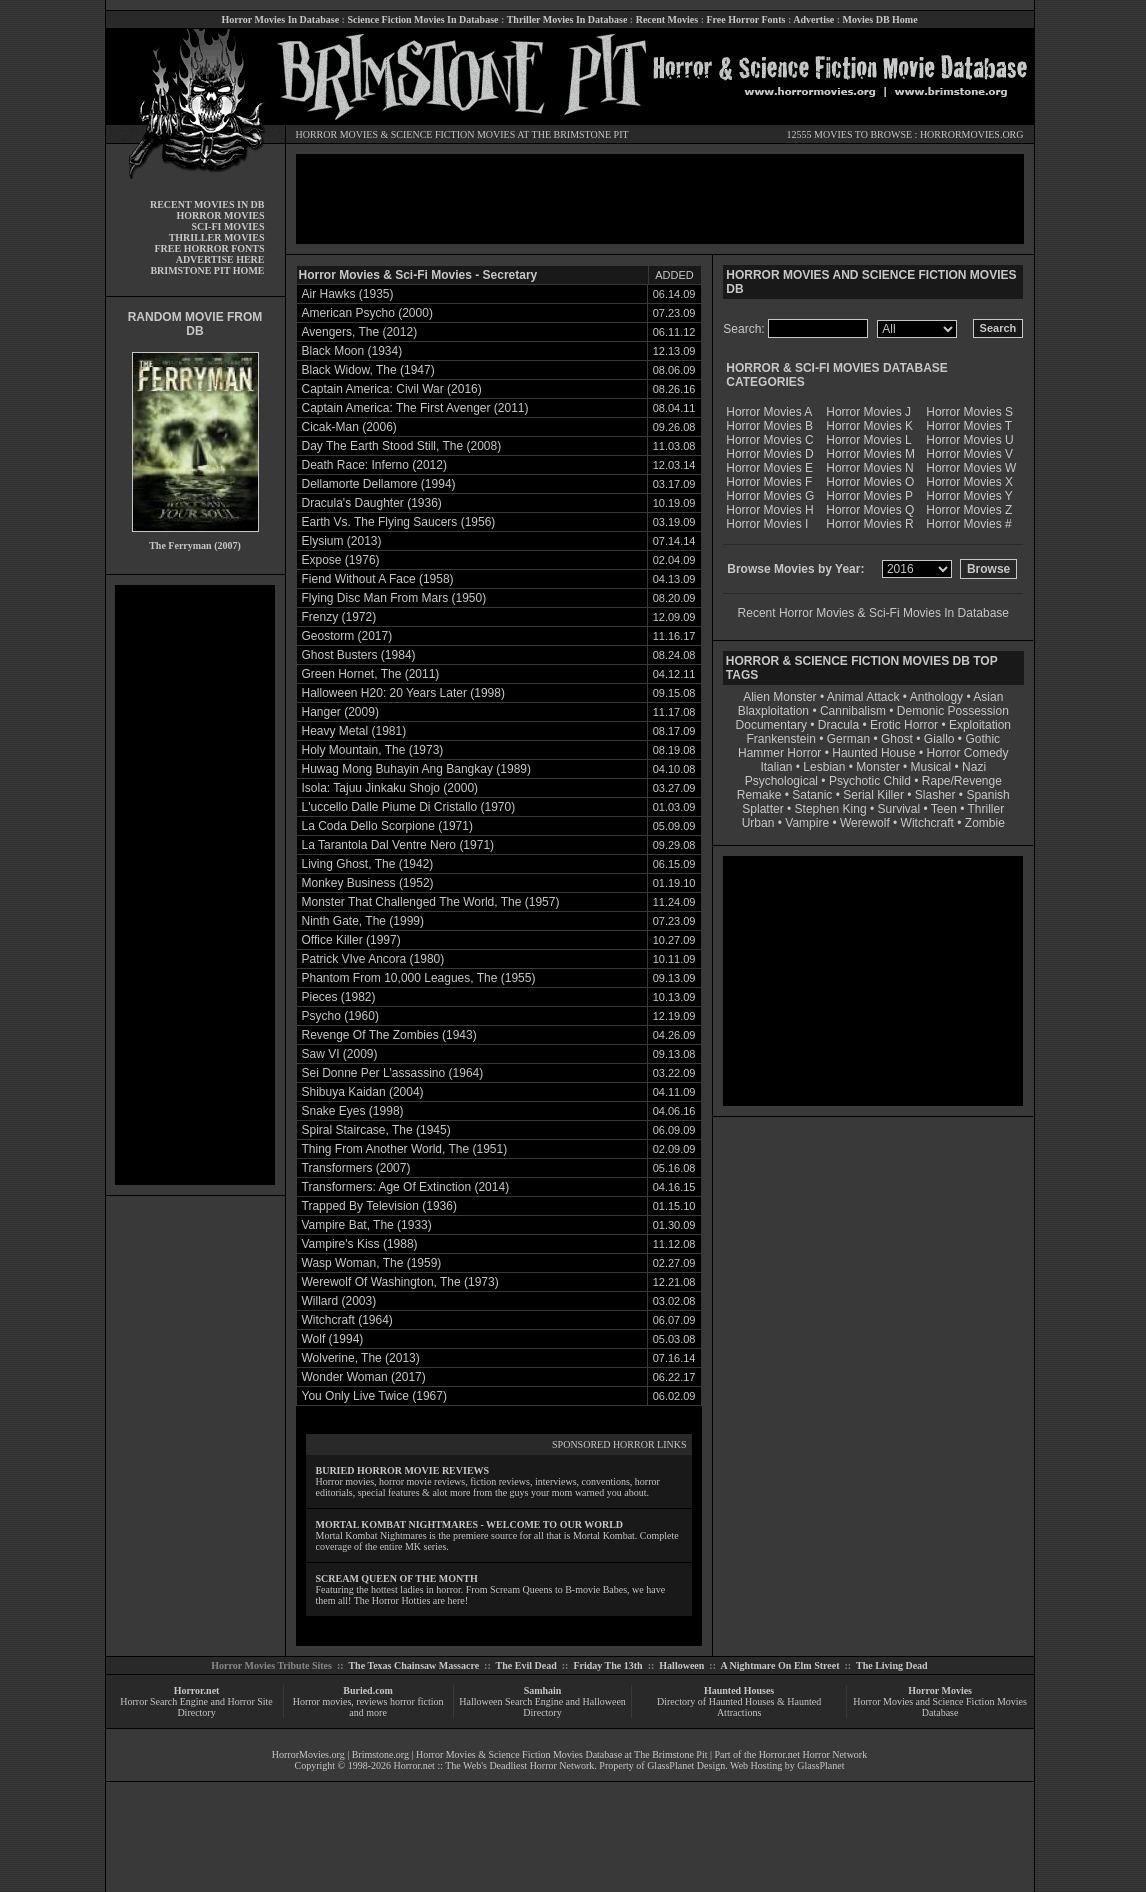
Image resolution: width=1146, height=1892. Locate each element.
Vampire (807, 823)
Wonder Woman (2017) (364, 1377)
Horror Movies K (869, 426)
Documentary (771, 725)
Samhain (543, 1690)
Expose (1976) (341, 560)
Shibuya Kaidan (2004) (363, 1092)
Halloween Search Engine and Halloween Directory (542, 1707)
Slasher (935, 795)
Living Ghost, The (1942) (368, 864)
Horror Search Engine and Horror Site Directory (196, 1707)
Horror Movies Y (969, 496)
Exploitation (980, 725)
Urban (758, 823)
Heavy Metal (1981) (354, 731)
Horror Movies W (971, 468)
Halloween (681, 1665)
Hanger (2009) (340, 712)
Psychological (781, 781)
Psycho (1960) (340, 1016)
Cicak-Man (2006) (349, 427)
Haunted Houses (739, 1690)
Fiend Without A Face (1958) (378, 579)
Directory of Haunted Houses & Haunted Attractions (739, 1707)
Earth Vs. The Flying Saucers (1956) (399, 522)
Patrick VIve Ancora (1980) (373, 959)
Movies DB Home (880, 19)
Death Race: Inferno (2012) (374, 465)
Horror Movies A (769, 412)
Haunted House (873, 753)
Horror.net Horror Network (813, 1754)
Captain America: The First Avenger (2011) (415, 408)
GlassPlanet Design (686, 1765)
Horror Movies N (869, 468)
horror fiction (417, 1701)
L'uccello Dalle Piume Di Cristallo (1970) (409, 807)
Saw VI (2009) (340, 1054)
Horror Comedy (968, 753)
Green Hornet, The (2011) (371, 674)
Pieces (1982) (339, 997)
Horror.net (197, 1690)
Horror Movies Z (969, 510)
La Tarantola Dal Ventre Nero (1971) (398, 845)
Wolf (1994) (333, 1339)
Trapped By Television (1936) (379, 1206)
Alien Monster (779, 697)
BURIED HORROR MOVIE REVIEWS (403, 1470)
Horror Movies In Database (280, 19)
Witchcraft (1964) (347, 1320)
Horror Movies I (767, 524)
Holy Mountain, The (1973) (373, 750)
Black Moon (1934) (352, 351)
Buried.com (368, 1690)
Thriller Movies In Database (567, 19)
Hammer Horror (779, 753)
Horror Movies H (769, 510)
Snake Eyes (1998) (353, 1111)
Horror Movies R (869, 524)
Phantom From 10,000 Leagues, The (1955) (419, 978)
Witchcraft (927, 823)
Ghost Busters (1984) (359, 655)
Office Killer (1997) (351, 940)
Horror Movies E (769, 468)
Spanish (987, 795)
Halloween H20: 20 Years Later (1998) (403, 693)
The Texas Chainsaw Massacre (413, 1665)
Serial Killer (873, 795)
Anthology (936, 697)
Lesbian (825, 767)
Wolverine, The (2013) (361, 1358)
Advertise (813, 19)
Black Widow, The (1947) (368, 370)
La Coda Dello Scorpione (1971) (387, 826)
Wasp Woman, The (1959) (372, 1263)
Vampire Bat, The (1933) (367, 1225)
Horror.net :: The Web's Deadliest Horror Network (494, 1765)
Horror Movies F (769, 482)
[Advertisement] (195, 885)
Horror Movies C (769, 440)
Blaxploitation (773, 711)
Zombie (985, 823)
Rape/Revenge (962, 781)
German (848, 739)
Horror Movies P (869, 496)
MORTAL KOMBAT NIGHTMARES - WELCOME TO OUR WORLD (470, 1524)
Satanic (812, 795)
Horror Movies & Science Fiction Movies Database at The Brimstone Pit (561, 1754)
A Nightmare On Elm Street (779, 1665)
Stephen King (831, 809)
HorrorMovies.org (308, 1754)
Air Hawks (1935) (348, 294)
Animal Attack (863, 697)
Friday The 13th (607, 1665)
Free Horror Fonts (746, 19)
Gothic (982, 739)
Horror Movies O (870, 482)
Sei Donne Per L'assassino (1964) (393, 1073)
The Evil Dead (526, 1665)
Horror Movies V (969, 454)
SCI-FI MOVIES (227, 226)
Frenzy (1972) (339, 617)
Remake (759, 795)
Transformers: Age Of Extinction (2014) (406, 1187)
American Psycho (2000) (367, 313)
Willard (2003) (339, 1301)
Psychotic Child (870, 781)
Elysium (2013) (342, 541)
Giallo (939, 739)
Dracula (838, 725)
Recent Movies (667, 19)
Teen (944, 809)
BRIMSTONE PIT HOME (207, 270)
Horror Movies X (969, 482)
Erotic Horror (904, 725)
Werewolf (865, 823)
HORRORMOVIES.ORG (972, 134)
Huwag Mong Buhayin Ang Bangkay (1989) (416, 769)
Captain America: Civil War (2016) (392, 389)
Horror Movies (940, 1690)
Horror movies (322, 1701)
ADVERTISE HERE (220, 259)
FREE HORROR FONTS (209, 248)
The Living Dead (892, 1665)
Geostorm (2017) (347, 636)
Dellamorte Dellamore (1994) (379, 484)
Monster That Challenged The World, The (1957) (431, 902)
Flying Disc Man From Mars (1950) (394, 598)
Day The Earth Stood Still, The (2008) (402, 446)
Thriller (986, 809)
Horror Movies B (769, 426)
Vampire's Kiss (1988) (360, 1244)
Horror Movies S (969, 412)
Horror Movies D (769, 454)
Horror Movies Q (870, 510)
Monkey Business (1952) (368, 883)
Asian (988, 697)
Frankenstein (780, 739)
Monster (877, 767)
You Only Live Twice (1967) (374, 1396)
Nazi (974, 767)
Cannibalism (853, 711)
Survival (899, 809)
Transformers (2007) (356, 1168)
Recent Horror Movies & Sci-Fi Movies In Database (873, 613)
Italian (776, 767)
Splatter (762, 809)
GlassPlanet (820, 1765)
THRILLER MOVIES (217, 237)
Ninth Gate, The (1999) (363, 921)
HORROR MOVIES (337, 134)
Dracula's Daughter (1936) (372, 503)
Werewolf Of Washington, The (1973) (400, 1282)
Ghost (897, 739)
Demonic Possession (953, 711)
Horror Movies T (969, 426)
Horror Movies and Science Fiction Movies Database (940, 1707)
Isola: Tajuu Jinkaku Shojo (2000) (390, 788)
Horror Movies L (868, 440)
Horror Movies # (968, 524)
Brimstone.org (380, 1754)
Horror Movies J (868, 412)
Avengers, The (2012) (360, 332)
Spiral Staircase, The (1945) (376, 1130)
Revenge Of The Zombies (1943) (389, 1035)
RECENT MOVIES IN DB (207, 204)
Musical (931, 767)
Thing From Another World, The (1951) (405, 1149)
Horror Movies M (870, 454)
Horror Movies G (770, 496)
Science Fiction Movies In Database (422, 19)
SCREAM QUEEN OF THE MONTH (397, 1578)
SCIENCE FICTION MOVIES (453, 134)
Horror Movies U (969, 440)
